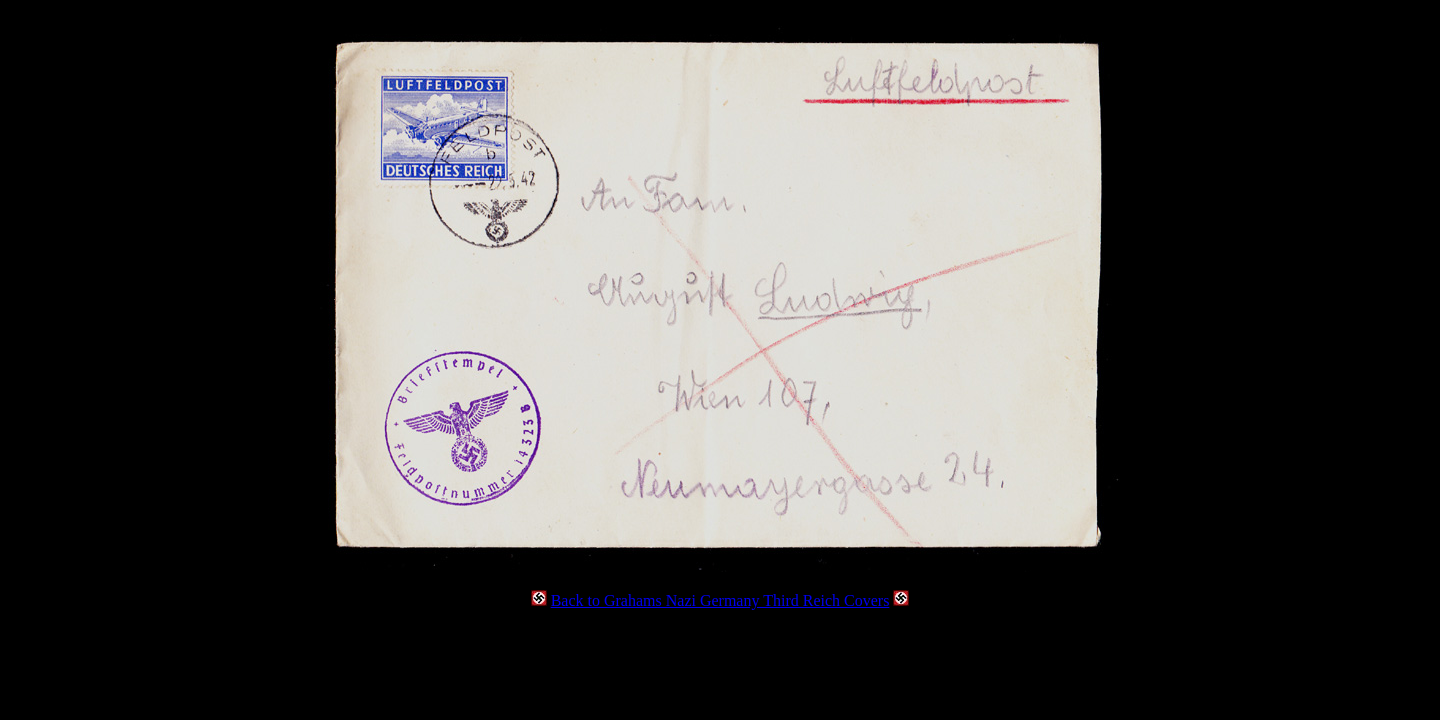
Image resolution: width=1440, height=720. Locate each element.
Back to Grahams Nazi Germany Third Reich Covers (720, 600)
